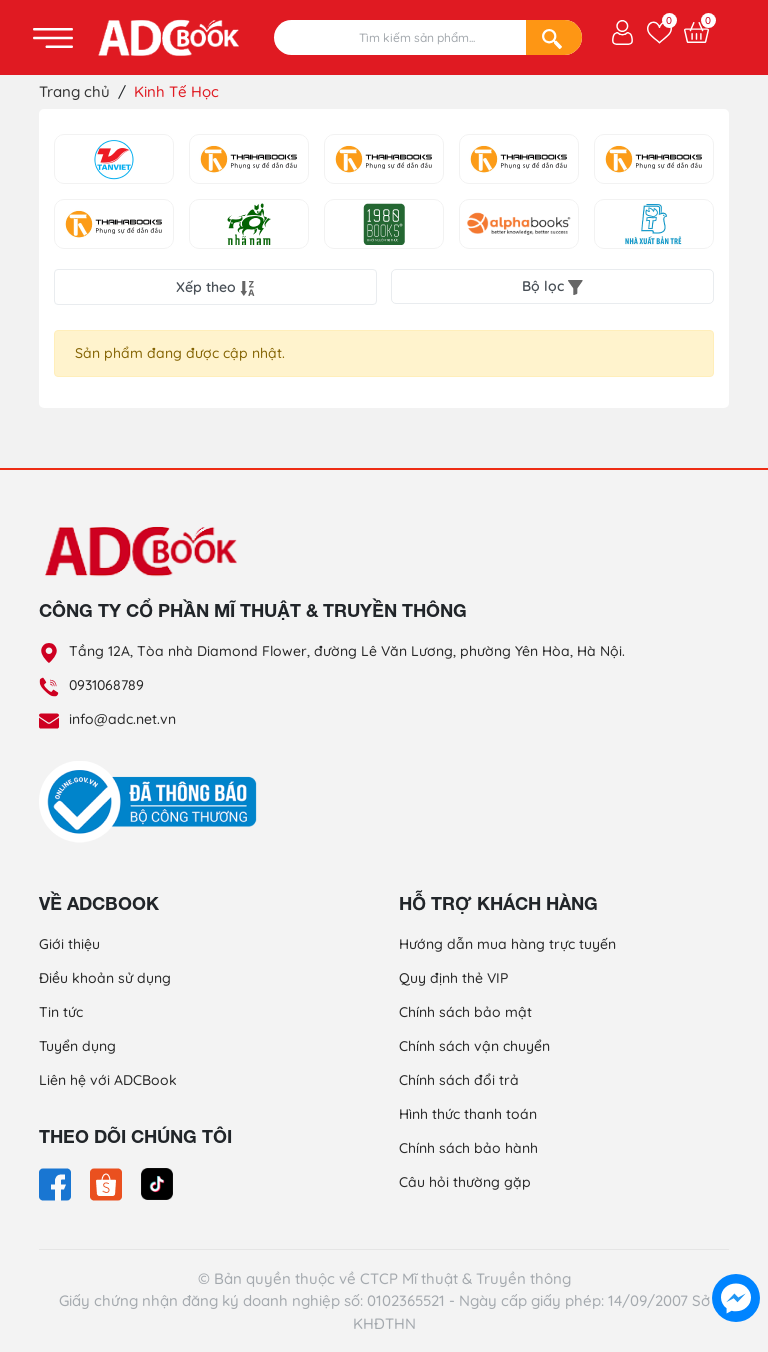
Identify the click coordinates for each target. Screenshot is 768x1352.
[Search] (554, 37)
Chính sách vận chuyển (474, 1046)
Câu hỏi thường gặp (465, 1182)
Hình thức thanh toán (468, 1114)
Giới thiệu (69, 944)
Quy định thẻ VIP (453, 978)
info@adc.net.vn (122, 719)
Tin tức (61, 1012)
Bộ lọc (552, 286)
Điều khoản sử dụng (105, 978)
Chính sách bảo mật (465, 1012)
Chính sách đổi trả (459, 1080)
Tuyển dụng (77, 1046)
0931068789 (106, 685)
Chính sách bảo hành (468, 1148)
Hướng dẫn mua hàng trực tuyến (507, 944)
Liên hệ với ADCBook (108, 1080)
